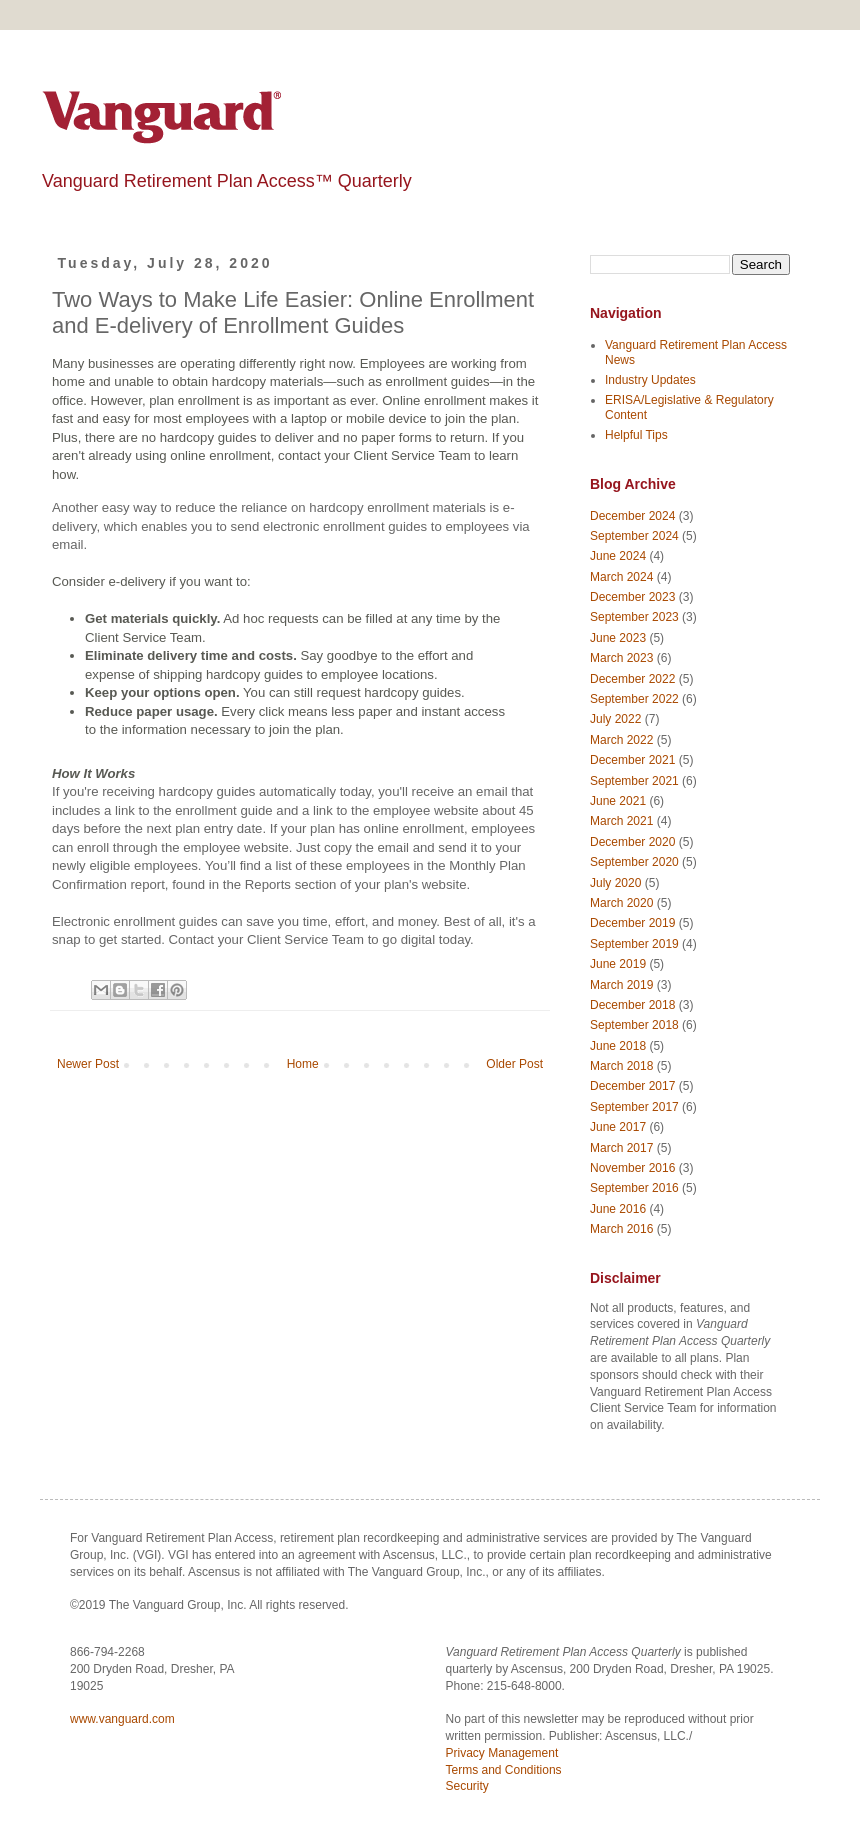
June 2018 (618, 1046)
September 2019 (634, 944)
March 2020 (621, 903)
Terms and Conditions (504, 1770)
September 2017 (634, 1107)
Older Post (514, 1064)
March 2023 (621, 658)
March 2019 (621, 985)
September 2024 (634, 536)
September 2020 (634, 862)
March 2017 (621, 1148)
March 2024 (621, 577)
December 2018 (632, 1005)
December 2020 (632, 842)
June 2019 (618, 964)
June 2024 (618, 556)
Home (303, 1064)
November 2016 (632, 1168)
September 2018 (634, 1025)
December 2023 (632, 597)
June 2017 (618, 1127)
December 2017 (632, 1086)
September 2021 (634, 781)
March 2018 (621, 1066)
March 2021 (621, 821)
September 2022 (634, 699)
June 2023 (618, 638)
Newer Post (88, 1064)
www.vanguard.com (122, 1719)
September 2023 (634, 617)
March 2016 (621, 1229)
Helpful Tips (636, 435)
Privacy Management (502, 1753)
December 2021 (632, 760)
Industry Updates (650, 380)
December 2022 (632, 679)
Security (467, 1786)
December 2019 (632, 923)
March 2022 (621, 740)
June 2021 (618, 801)
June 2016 (618, 1209)
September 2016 (634, 1188)
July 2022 (615, 719)
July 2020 (615, 883)
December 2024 (632, 516)
